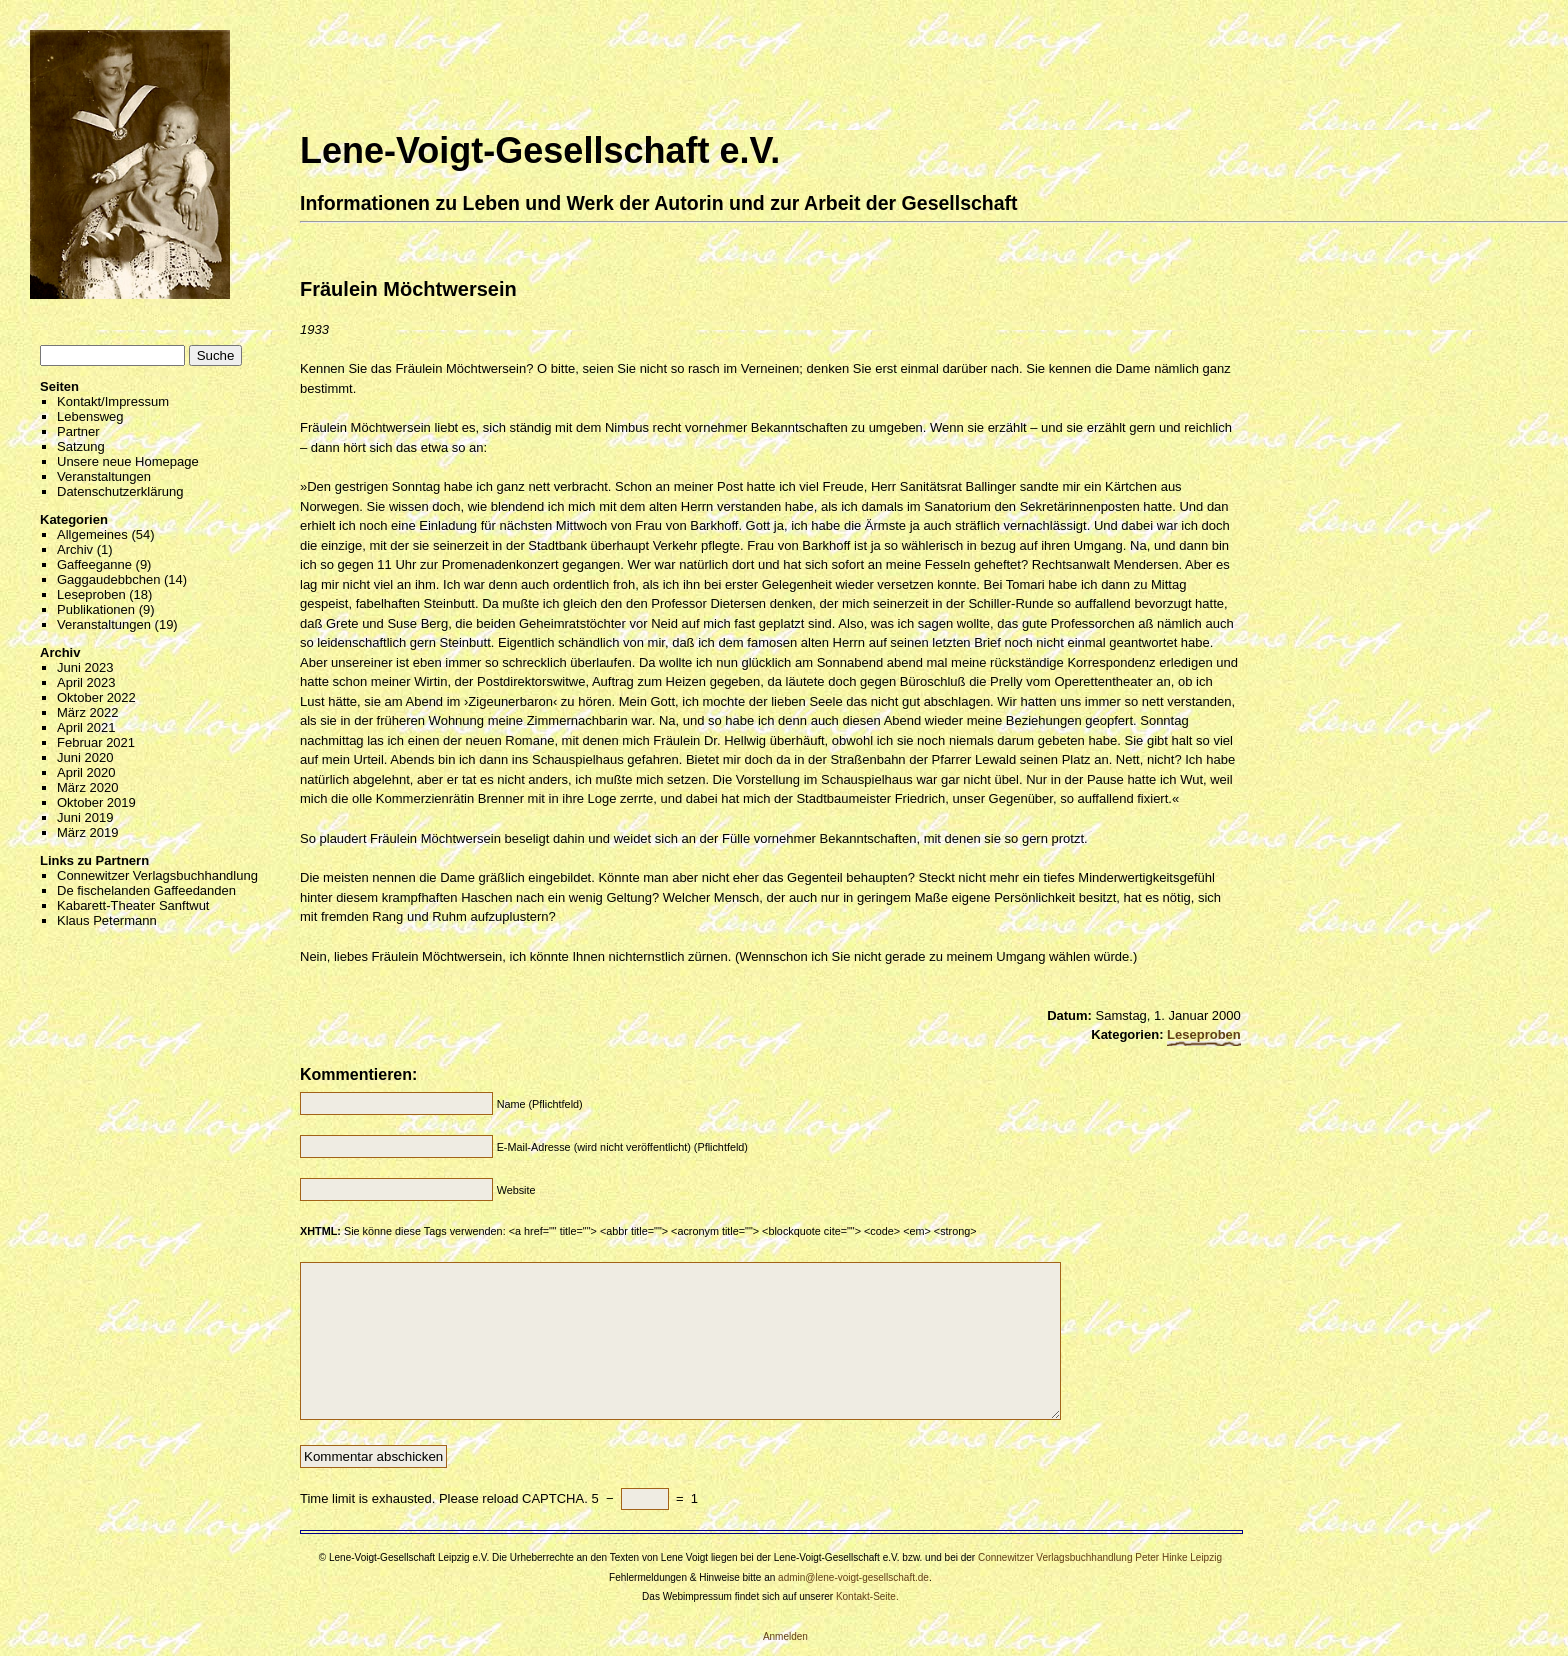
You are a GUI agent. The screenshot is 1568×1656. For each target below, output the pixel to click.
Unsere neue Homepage (128, 461)
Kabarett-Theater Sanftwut (133, 905)
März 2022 (87, 712)
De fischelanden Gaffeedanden (146, 890)
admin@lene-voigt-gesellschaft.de (853, 1577)
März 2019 (87, 832)
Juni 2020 (85, 757)
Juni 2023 (85, 667)
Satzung (81, 446)
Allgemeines (92, 534)
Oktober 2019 (96, 802)
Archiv (75, 549)
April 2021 (86, 727)
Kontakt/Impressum (113, 401)
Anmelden (785, 1636)
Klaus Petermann (107, 920)
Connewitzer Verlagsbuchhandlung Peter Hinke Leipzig (1100, 1557)
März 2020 (87, 787)
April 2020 (86, 772)
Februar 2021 (96, 742)
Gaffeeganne (94, 564)
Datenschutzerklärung (120, 491)
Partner (78, 431)
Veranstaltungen (104, 476)
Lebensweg (90, 416)
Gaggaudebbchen (108, 579)
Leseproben (91, 594)
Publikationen (96, 609)
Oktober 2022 (96, 697)
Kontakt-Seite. (867, 1596)
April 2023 (86, 682)
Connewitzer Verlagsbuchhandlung (157, 875)
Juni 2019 (85, 817)
